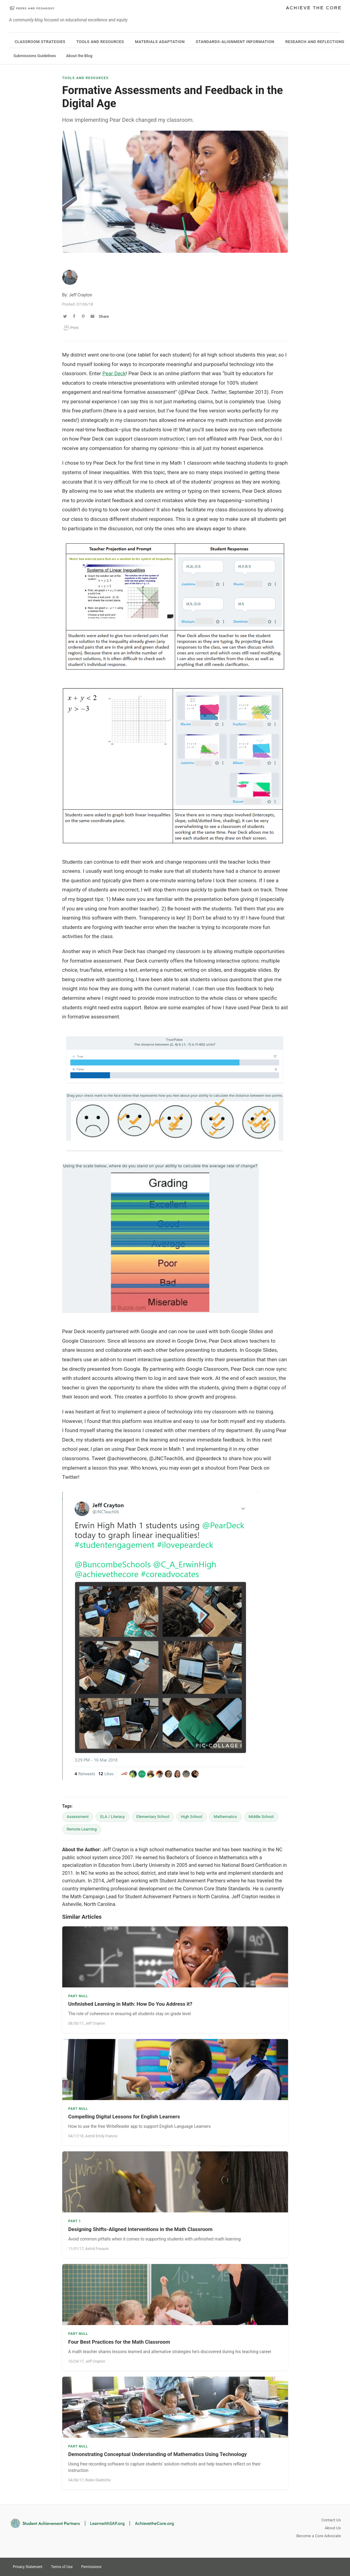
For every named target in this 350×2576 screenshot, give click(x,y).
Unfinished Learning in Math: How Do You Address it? (130, 2004)
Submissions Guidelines (34, 55)
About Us (333, 2528)
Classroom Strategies (40, 41)
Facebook (335, 2566)
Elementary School (152, 1816)
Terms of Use (62, 2567)
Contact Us (331, 2520)
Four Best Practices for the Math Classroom (119, 2342)
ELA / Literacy (112, 1816)
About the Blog (79, 55)
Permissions (91, 2567)
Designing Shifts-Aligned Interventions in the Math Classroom (140, 2229)
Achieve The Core (313, 8)
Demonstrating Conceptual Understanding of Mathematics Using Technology (157, 2454)
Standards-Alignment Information (235, 41)
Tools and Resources (100, 41)
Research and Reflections (315, 41)
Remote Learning (82, 1829)
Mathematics (225, 1816)
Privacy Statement (27, 2567)
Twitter (313, 2566)
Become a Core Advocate (318, 2536)
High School (191, 1816)
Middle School (261, 1816)
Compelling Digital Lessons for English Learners (124, 2116)
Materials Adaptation (160, 41)
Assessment (78, 1816)
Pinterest (324, 2566)
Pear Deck (114, 373)
